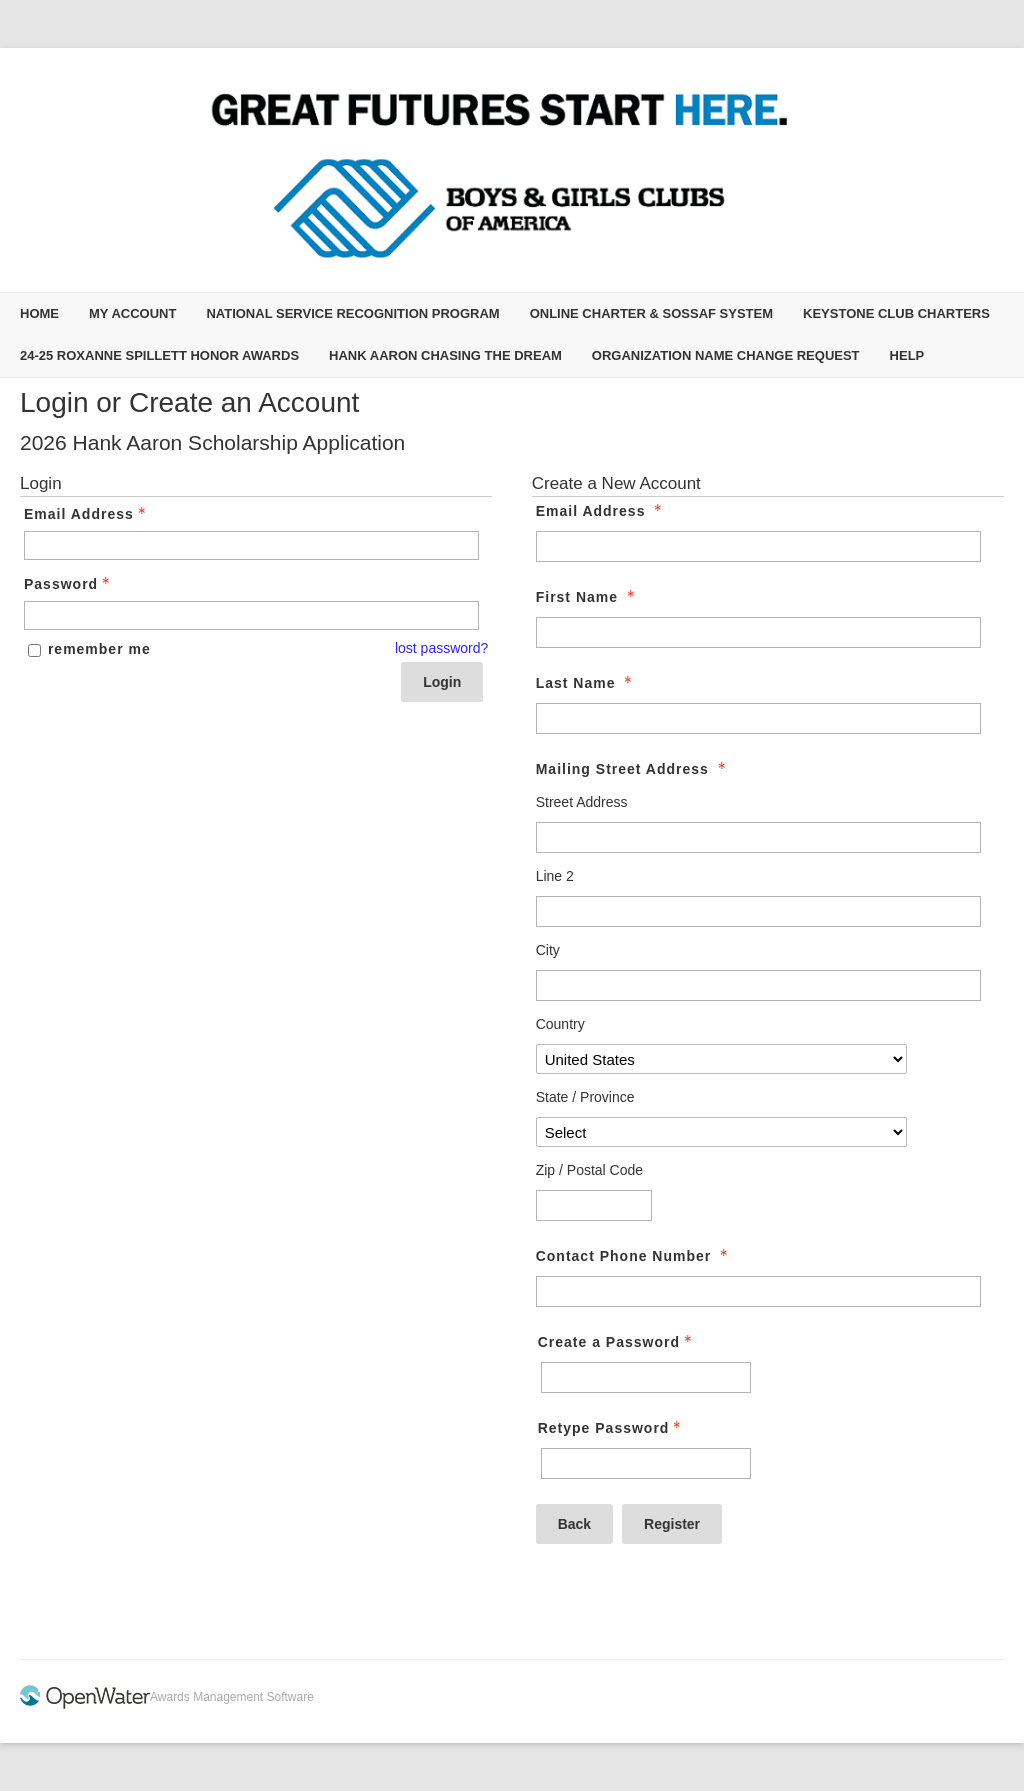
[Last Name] (759, 718)
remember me (99, 649)
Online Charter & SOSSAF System (651, 313)
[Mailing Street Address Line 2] (759, 911)
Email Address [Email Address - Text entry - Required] (87, 514)
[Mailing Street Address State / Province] (721, 1132)
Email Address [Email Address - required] (601, 511)
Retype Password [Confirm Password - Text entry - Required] (612, 1428)
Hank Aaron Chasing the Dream (445, 355)
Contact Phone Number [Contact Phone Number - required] (634, 1256)
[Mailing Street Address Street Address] (759, 837)
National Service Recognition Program (352, 313)
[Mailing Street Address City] (759, 985)
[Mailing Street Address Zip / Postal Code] (594, 1205)
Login (442, 682)
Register (672, 1524)
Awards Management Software (232, 1697)
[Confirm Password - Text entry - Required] (646, 1463)
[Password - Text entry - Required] (251, 615)
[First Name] (759, 632)
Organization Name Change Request (726, 355)
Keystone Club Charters (896, 313)
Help (907, 355)
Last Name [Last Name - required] (586, 683)
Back (574, 1524)
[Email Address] (759, 546)
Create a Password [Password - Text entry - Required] (617, 1342)
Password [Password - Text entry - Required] (69, 584)
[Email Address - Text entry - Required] (251, 545)
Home (39, 313)
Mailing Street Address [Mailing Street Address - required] (633, 769)
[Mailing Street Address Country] (721, 1059)
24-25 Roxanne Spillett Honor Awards (159, 355)
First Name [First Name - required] (587, 597)
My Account (132, 313)
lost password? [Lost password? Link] (441, 648)
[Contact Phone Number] (759, 1291)
